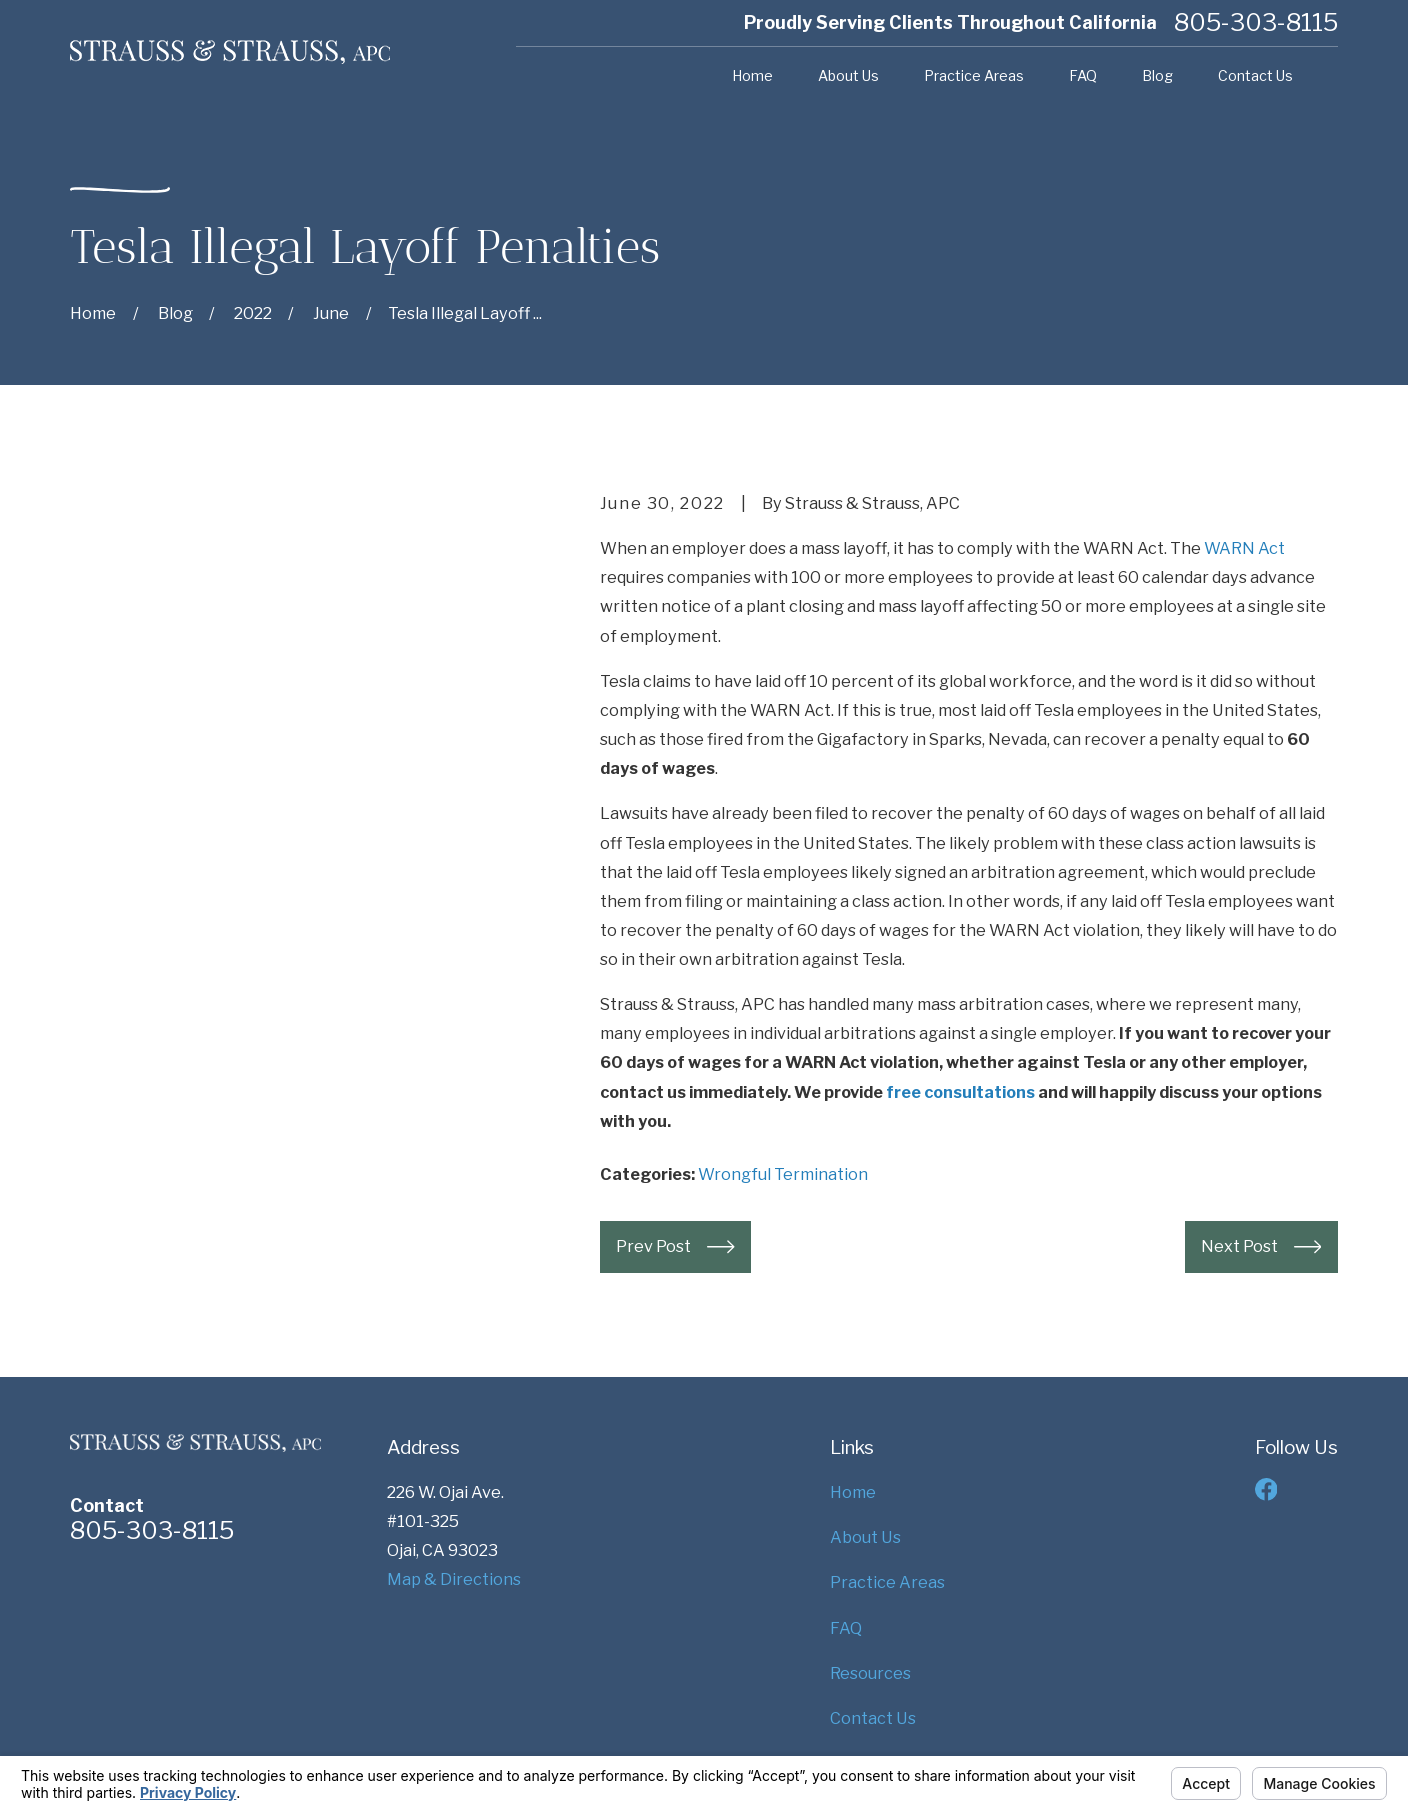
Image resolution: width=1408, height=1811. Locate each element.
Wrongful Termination (783, 1174)
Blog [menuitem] (1157, 75)
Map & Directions (454, 1579)
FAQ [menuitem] (1083, 75)
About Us (865, 1537)
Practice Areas (887, 1582)
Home (853, 1492)
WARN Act (1244, 548)
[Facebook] (1266, 1489)
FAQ (846, 1628)
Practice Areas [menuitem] (974, 75)
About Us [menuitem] (848, 75)
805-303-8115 (1256, 23)
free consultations (960, 1092)
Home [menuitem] (752, 75)
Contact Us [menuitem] (1255, 75)
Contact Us (873, 1718)
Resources (870, 1673)
